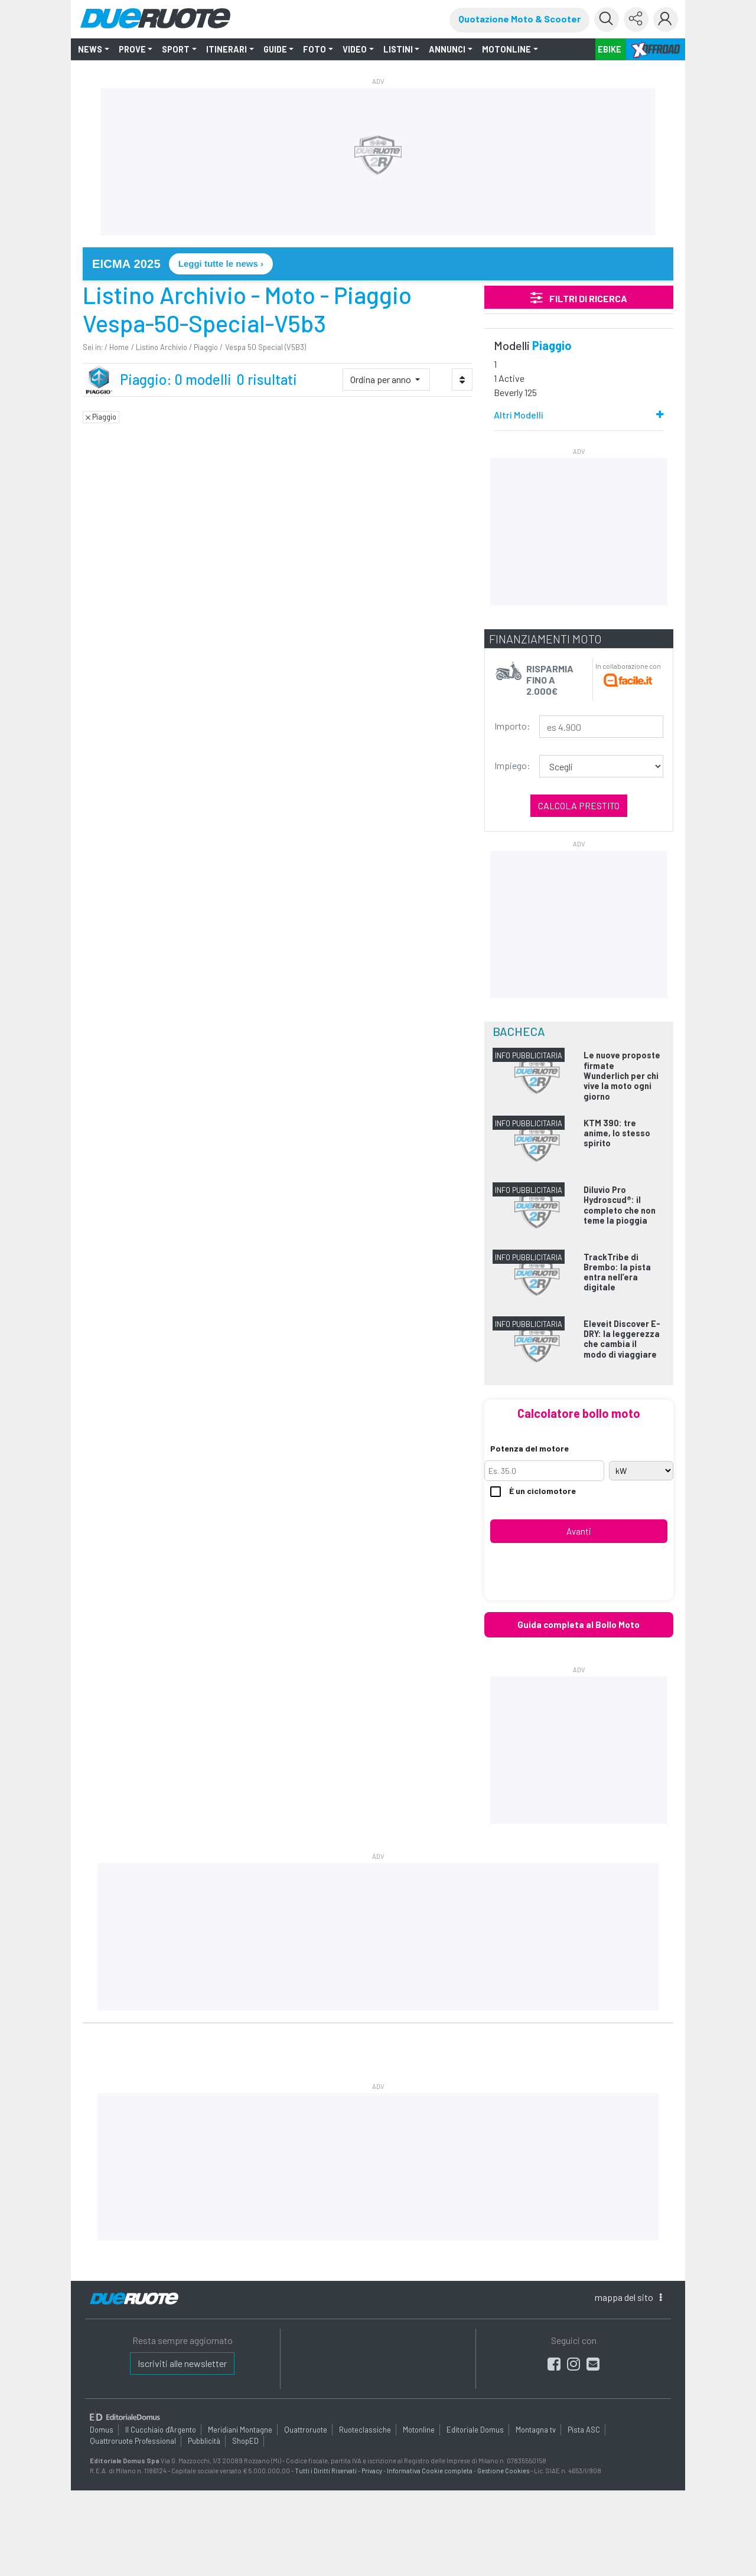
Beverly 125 (515, 392)
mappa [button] (628, 2297)
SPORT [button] (176, 49)
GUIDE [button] (275, 49)
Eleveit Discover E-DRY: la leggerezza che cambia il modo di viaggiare (622, 1339)
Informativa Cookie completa (429, 2470)
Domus (101, 2429)
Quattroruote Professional (133, 2441)
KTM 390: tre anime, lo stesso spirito (617, 1133)
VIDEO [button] (355, 49)
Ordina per (381, 379)
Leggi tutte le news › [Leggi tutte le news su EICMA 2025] (220, 264)
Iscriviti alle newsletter (182, 2363)
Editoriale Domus (475, 2429)
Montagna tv (536, 2429)
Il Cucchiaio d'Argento (160, 2429)
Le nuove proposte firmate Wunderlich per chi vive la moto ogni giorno (622, 1075)
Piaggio (206, 347)
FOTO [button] (314, 49)
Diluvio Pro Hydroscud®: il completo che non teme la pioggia (620, 1205)
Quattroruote (305, 2429)
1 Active (509, 378)
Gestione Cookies (503, 2470)
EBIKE (609, 49)
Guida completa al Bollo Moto (578, 1624)
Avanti (578, 1531)
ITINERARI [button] (226, 49)
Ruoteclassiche (365, 2429)
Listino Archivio (161, 347)
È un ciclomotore (533, 1491)
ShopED (245, 2441)
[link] (378, 263)
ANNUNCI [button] (447, 49)
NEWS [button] (90, 49)
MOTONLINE (506, 49)
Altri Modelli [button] (518, 414)
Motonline (419, 2429)
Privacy (371, 2470)
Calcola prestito (579, 805)
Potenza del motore (529, 1448)
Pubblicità (204, 2441)
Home (119, 347)
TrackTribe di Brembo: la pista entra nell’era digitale (617, 1272)
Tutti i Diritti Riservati (326, 2470)
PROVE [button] (132, 49)
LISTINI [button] (398, 49)
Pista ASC (584, 2429)
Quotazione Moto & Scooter (519, 18)
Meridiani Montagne (240, 2429)
